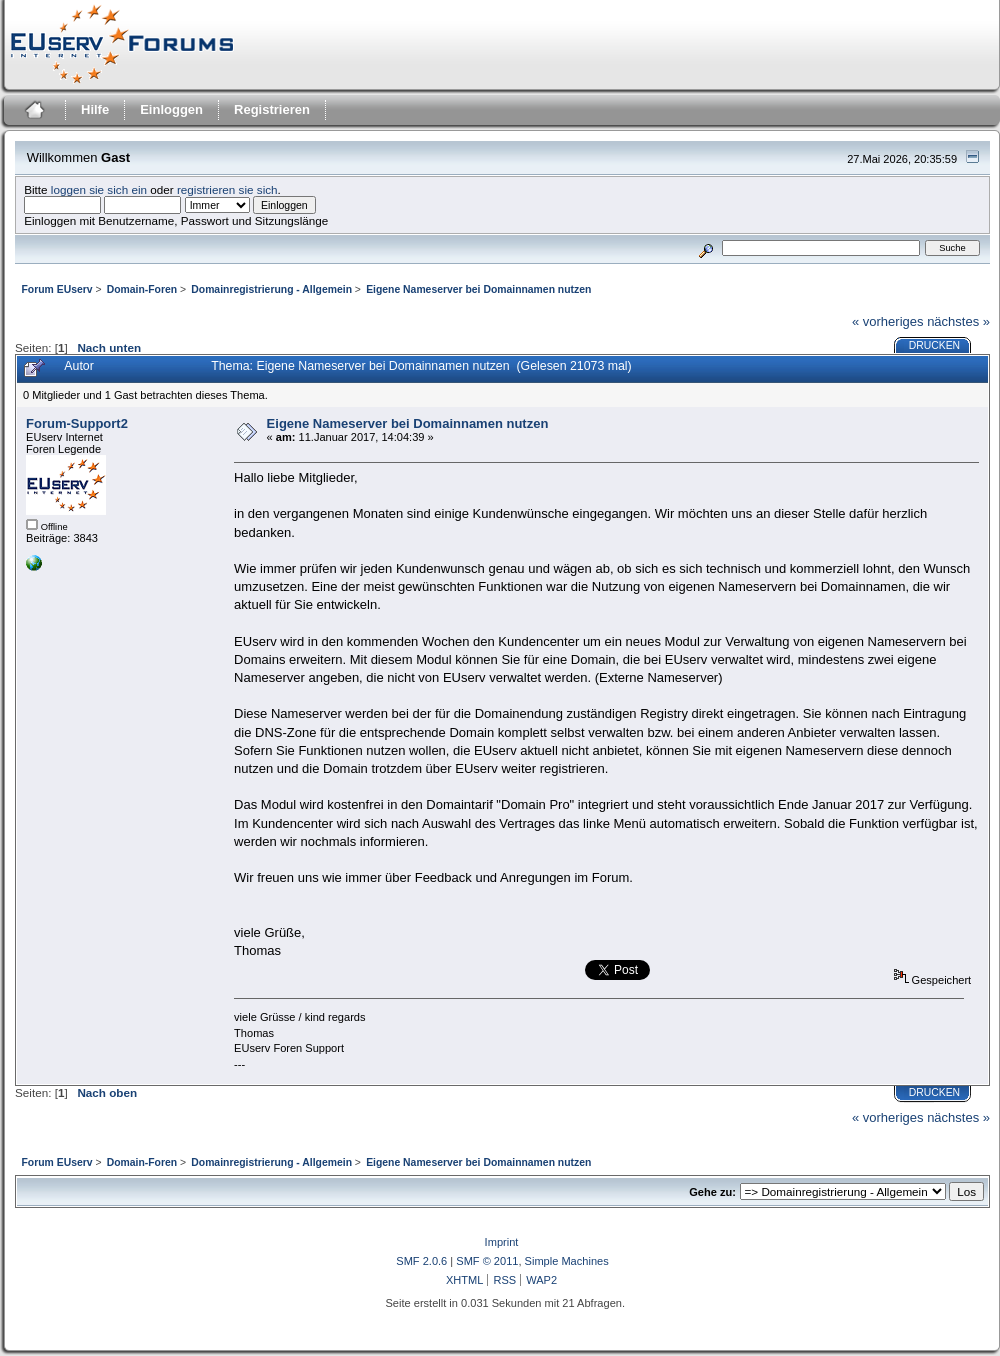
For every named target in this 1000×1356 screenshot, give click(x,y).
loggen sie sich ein (99, 189)
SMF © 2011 (487, 1261)
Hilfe (95, 109)
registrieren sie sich (227, 189)
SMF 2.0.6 (421, 1261)
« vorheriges (888, 321)
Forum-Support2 (77, 423)
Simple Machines (567, 1261)
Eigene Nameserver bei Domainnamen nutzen (408, 423)
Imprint (502, 1242)
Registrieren (272, 109)
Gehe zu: (712, 1192)
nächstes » (958, 321)
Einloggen (171, 109)
